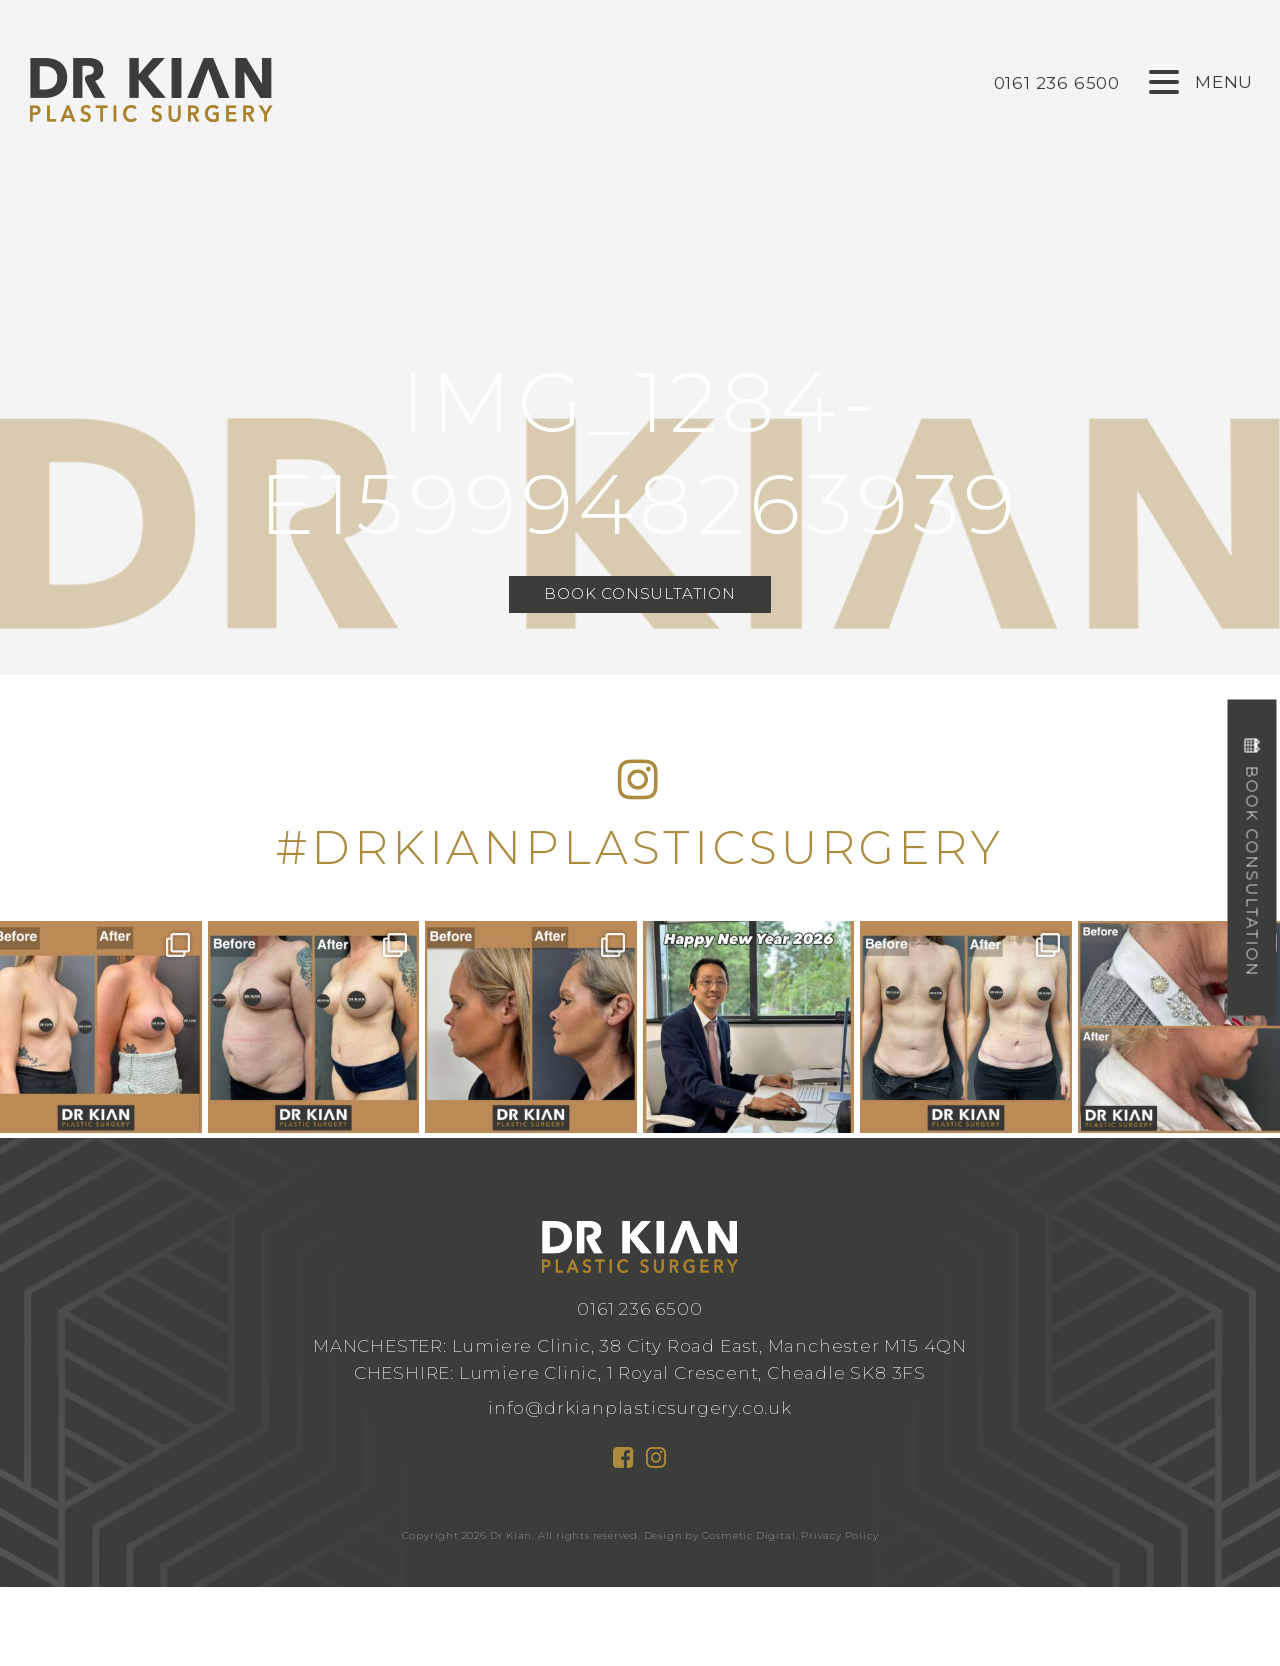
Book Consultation (640, 595)
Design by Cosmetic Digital (720, 1535)
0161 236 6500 (639, 1308)
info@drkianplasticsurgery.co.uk (640, 1407)
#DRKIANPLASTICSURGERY (640, 847)
